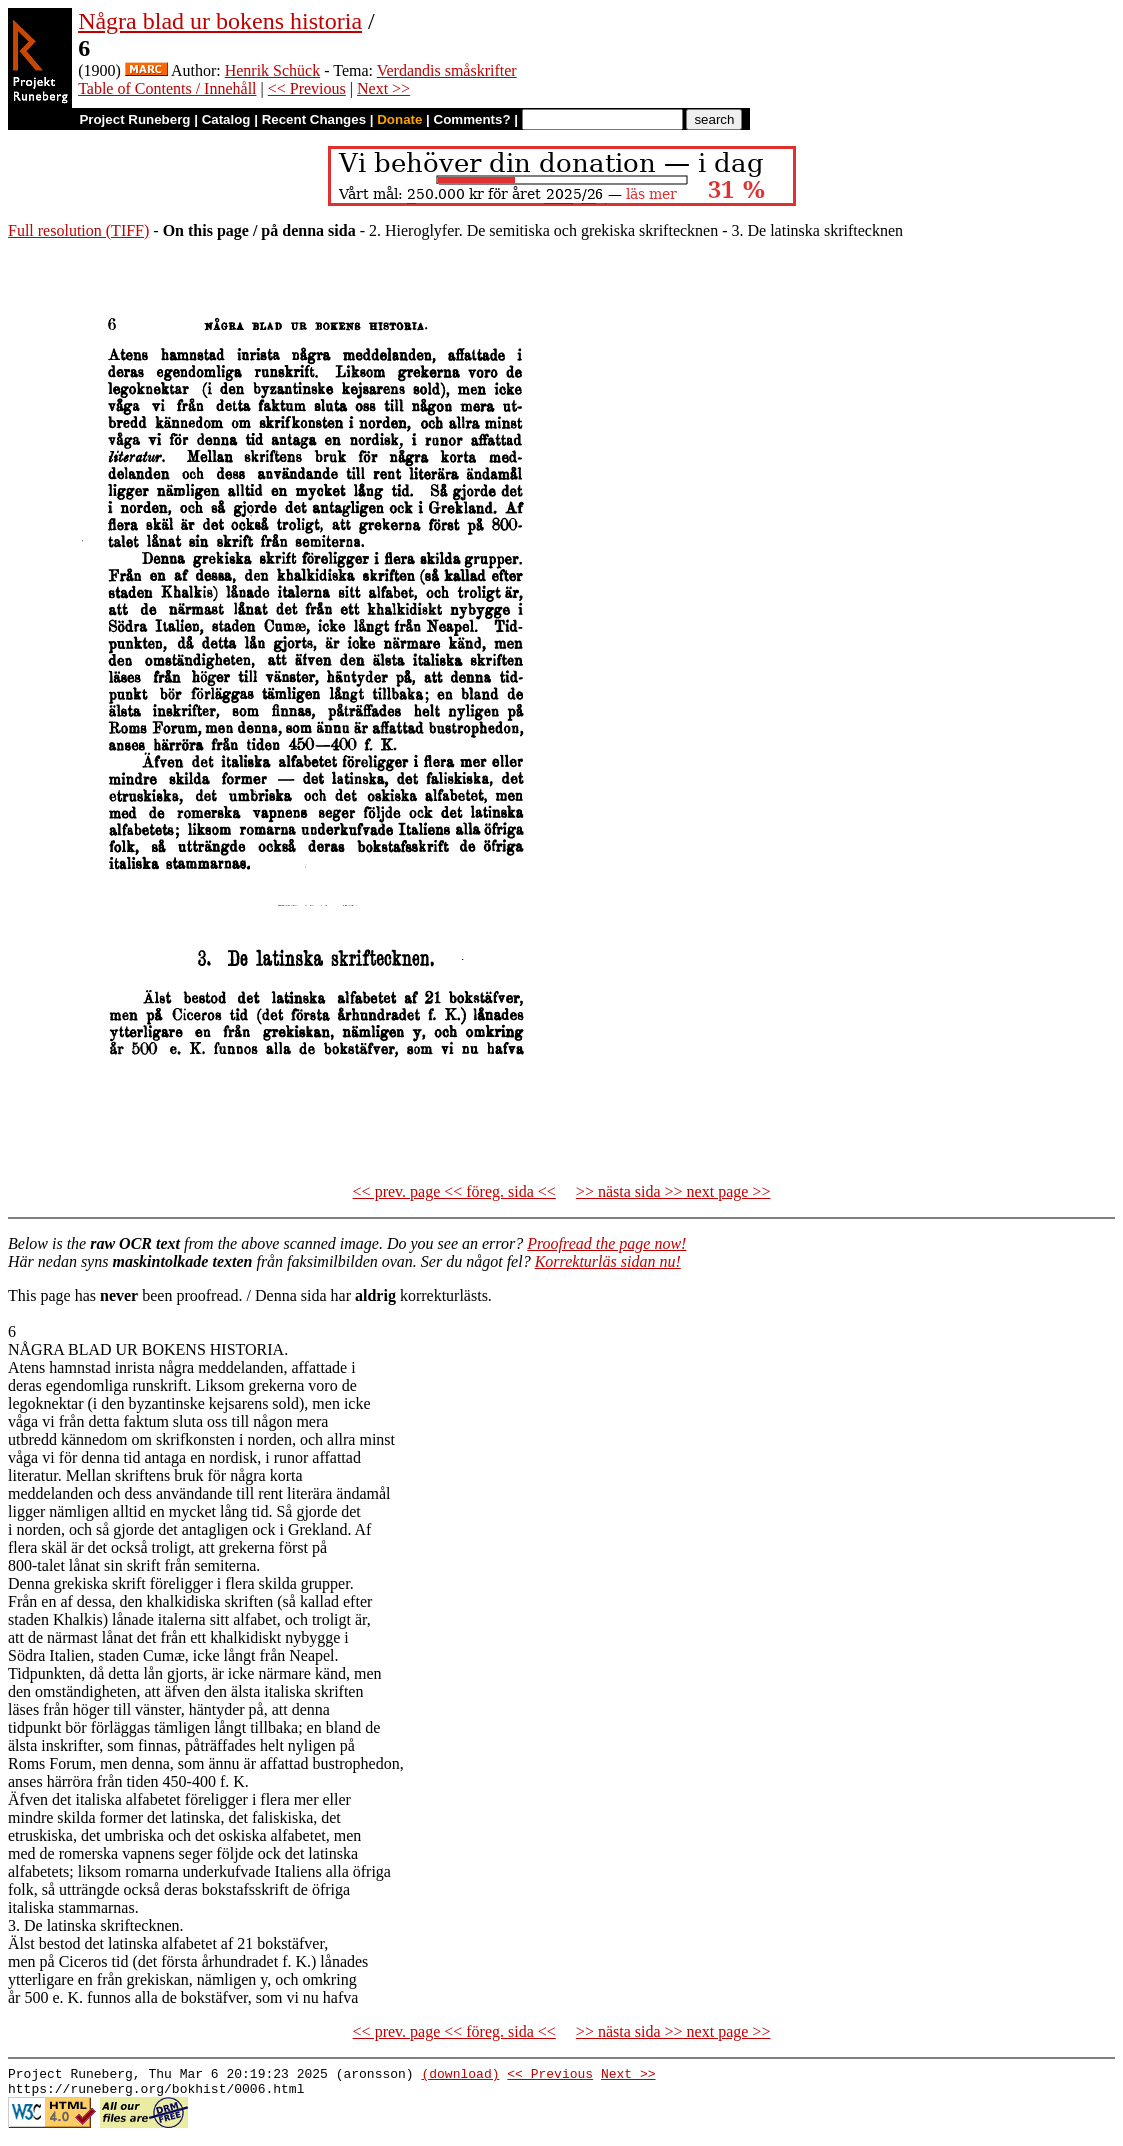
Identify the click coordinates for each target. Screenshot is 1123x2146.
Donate (399, 119)
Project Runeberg (134, 119)
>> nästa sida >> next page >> (673, 1191)
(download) (460, 2076)
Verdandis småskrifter (447, 70)
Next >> (383, 88)
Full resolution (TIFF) (78, 230)
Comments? (472, 119)
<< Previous (307, 88)
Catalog (226, 119)
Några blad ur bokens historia (220, 21)
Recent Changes (314, 119)
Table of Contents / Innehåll (167, 88)
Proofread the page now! (606, 1243)
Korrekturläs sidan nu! (608, 1261)
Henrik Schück (273, 70)
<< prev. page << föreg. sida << (454, 1191)
